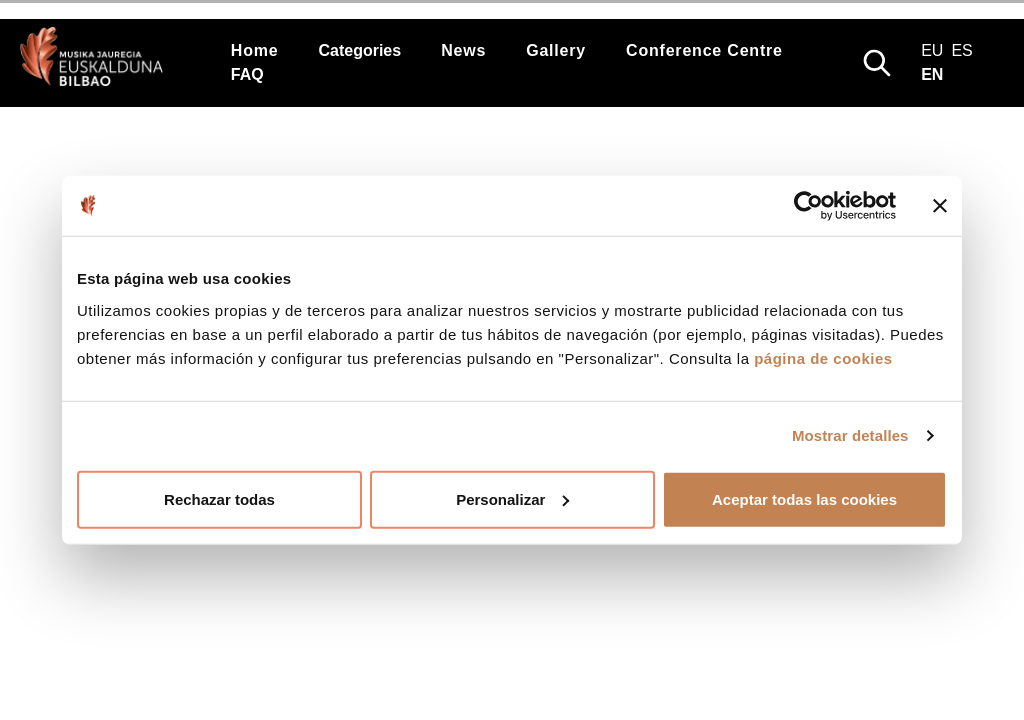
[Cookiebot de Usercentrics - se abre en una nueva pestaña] (808, 206)
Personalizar (512, 498)
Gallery (556, 50)
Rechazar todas (219, 498)
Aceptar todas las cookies (804, 498)
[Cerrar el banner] (940, 206)
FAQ (247, 74)
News (463, 50)
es (961, 50)
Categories (359, 50)
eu (932, 50)
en (932, 74)
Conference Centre (704, 50)
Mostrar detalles (850, 435)
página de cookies (823, 357)
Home (255, 50)
